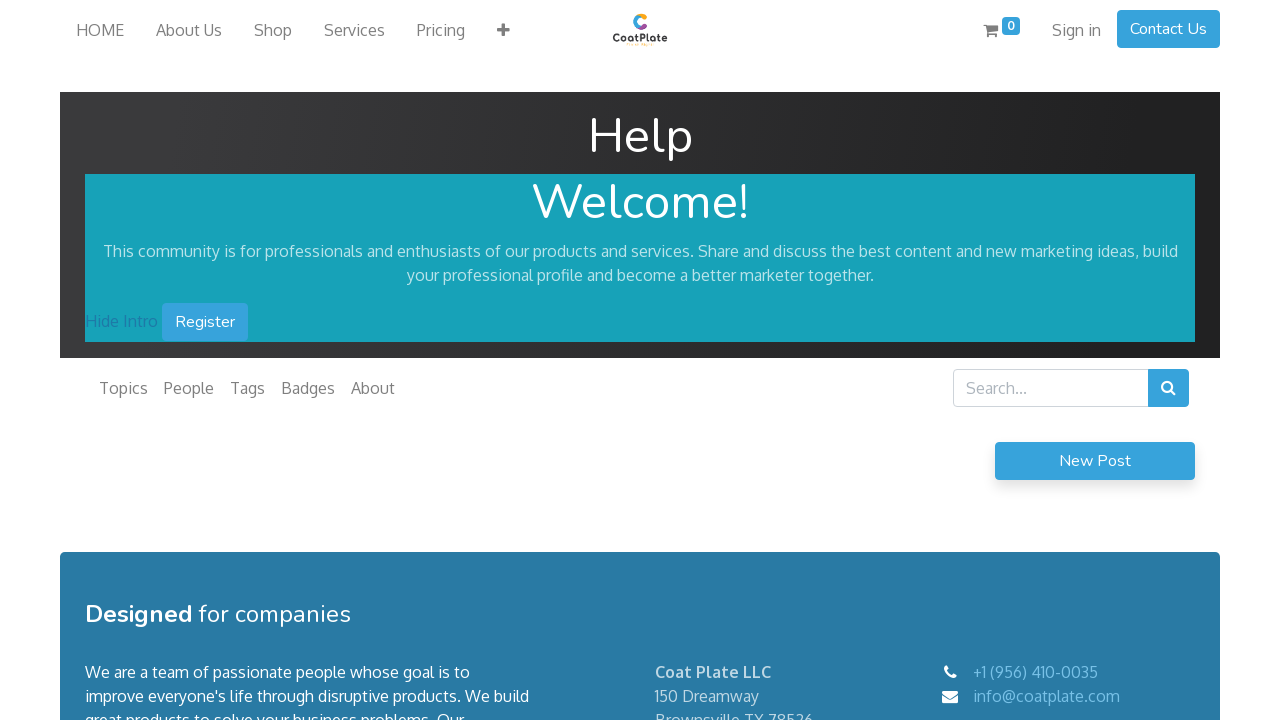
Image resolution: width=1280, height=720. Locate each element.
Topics (123, 388)
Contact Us (1168, 29)
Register (205, 322)
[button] (503, 30)
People (189, 388)
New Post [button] (1095, 461)
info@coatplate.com (1046, 696)
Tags (247, 388)
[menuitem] (100, 30)
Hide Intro (121, 321)
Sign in (1076, 30)
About (373, 388)
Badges (308, 388)
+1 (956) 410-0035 (1035, 672)
